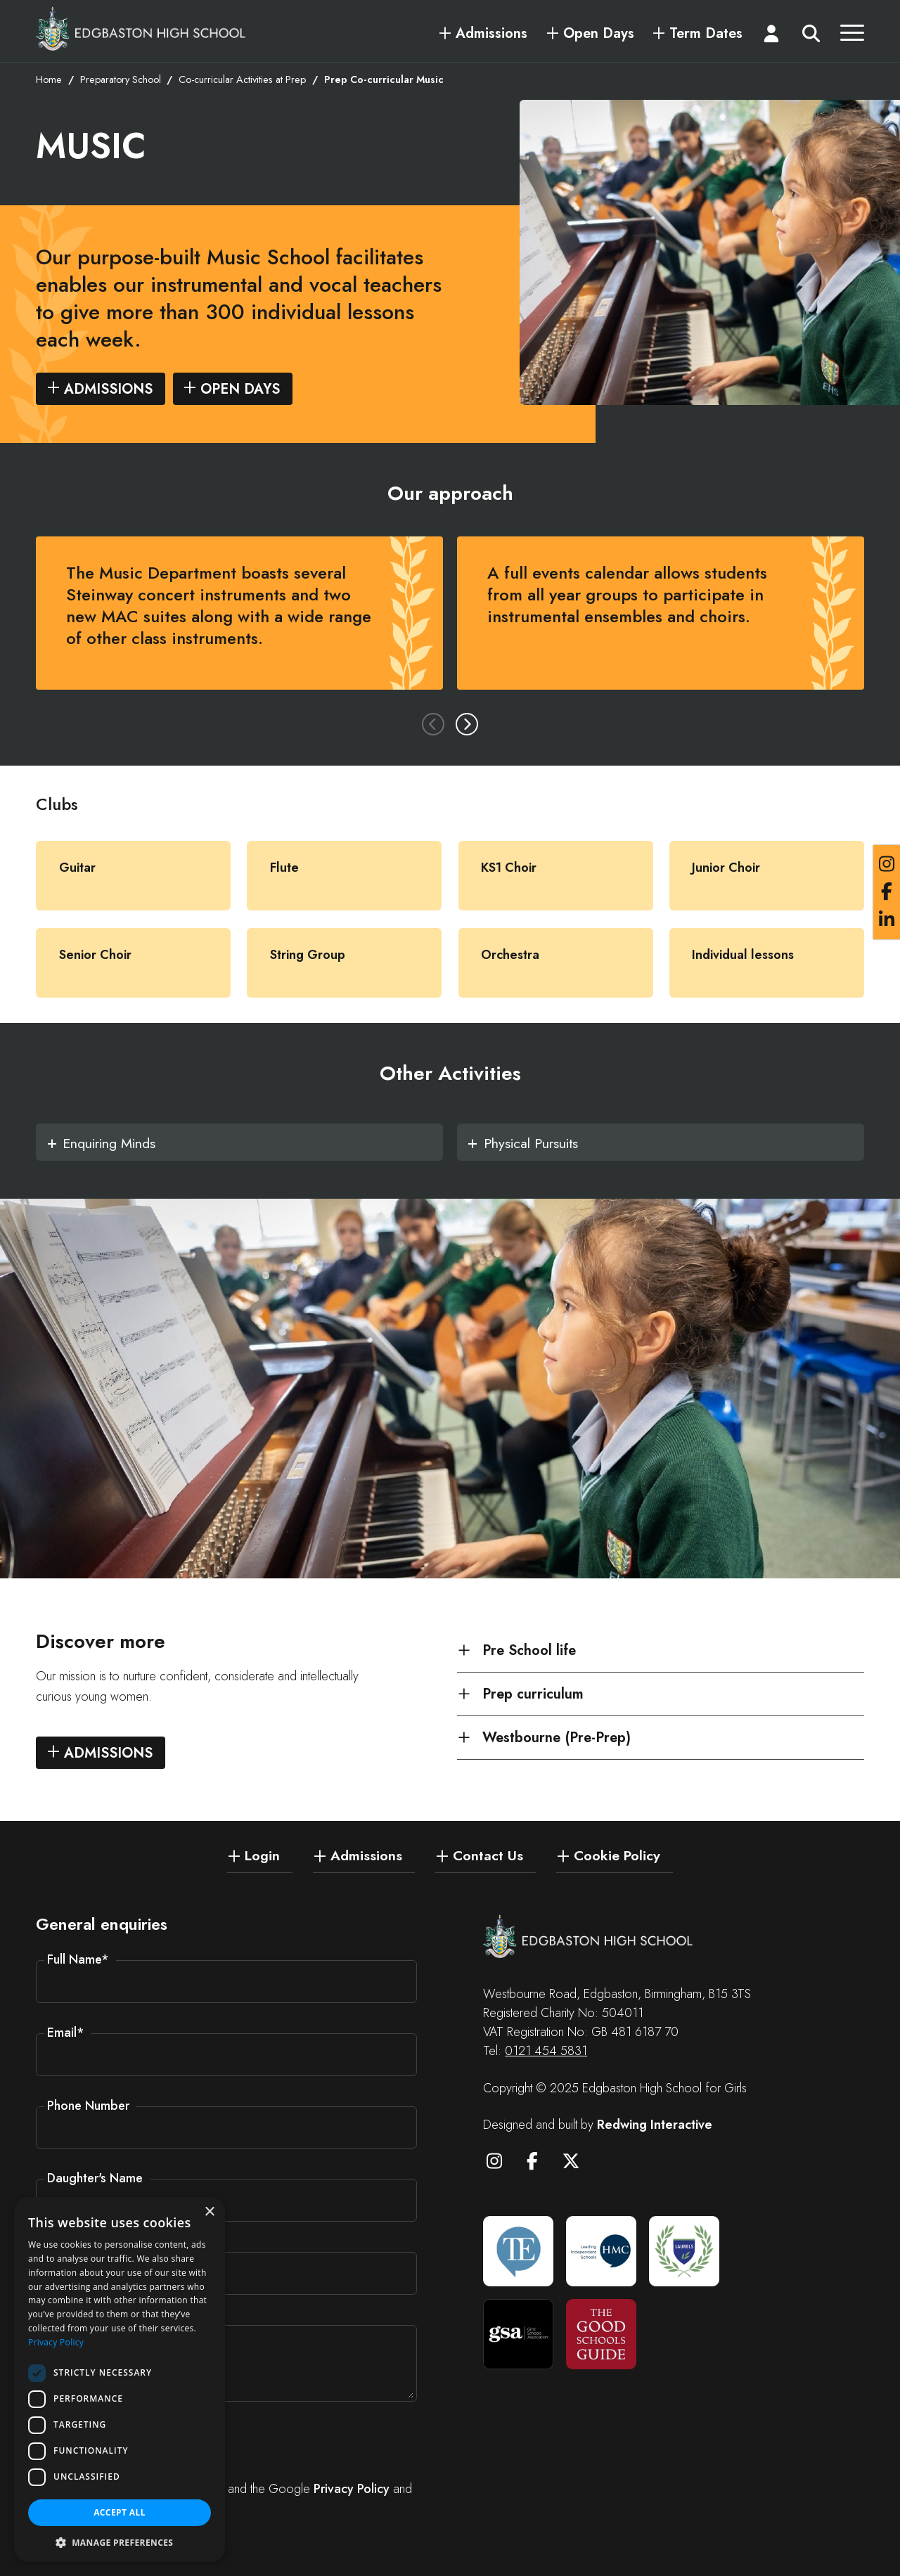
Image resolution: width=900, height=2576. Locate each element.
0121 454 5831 (546, 2051)
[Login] (771, 37)
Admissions (491, 34)
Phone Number (88, 2105)
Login (262, 1855)
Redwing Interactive (654, 2124)
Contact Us (488, 1855)
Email (65, 2032)
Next (467, 725)
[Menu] (852, 37)
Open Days (598, 34)
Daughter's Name (95, 2178)
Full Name (78, 1959)
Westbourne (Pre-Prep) (556, 1738)
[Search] (811, 37)
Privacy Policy (352, 2489)
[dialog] (119, 2379)
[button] (119, 2541)
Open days (240, 390)
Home (49, 81)
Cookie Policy (617, 1855)
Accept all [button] (120, 2512)
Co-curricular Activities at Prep (242, 81)
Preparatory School (120, 81)
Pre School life (529, 1651)
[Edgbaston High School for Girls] (141, 28)
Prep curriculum (533, 1695)
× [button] (209, 2212)
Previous (433, 725)
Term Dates (705, 34)
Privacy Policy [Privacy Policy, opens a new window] (56, 2342)
